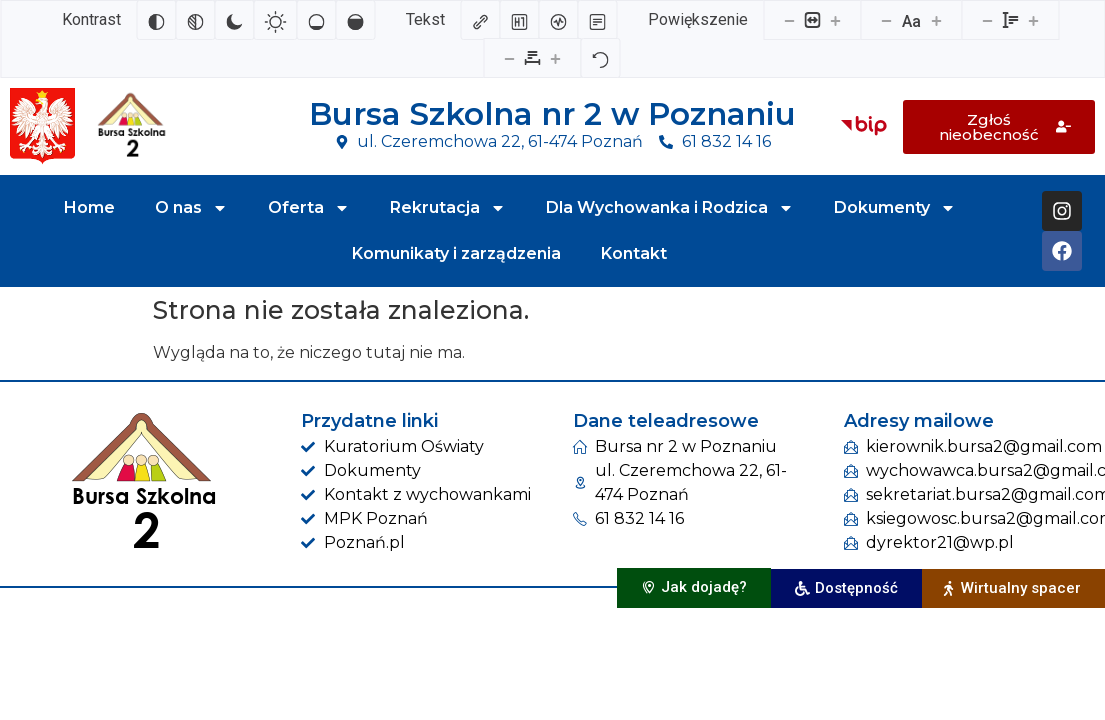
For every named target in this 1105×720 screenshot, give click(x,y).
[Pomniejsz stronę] (789, 20)
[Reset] (601, 58)
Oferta (309, 208)
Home (89, 207)
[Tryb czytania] (597, 20)
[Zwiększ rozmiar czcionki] (936, 20)
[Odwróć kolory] (156, 20)
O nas (191, 208)
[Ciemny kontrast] (234, 20)
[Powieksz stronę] (835, 20)
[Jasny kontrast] (275, 20)
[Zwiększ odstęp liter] (556, 58)
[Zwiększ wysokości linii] (1033, 20)
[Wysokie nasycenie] (355, 20)
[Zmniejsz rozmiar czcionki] (886, 20)
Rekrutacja (448, 208)
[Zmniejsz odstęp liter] (510, 58)
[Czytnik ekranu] (558, 20)
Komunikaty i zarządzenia (456, 253)
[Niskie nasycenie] (316, 20)
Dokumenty (895, 208)
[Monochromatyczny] (195, 20)
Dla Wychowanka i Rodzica (670, 208)
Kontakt (634, 253)
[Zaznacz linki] (480, 20)
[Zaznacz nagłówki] (519, 20)
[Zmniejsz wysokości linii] (987, 20)
